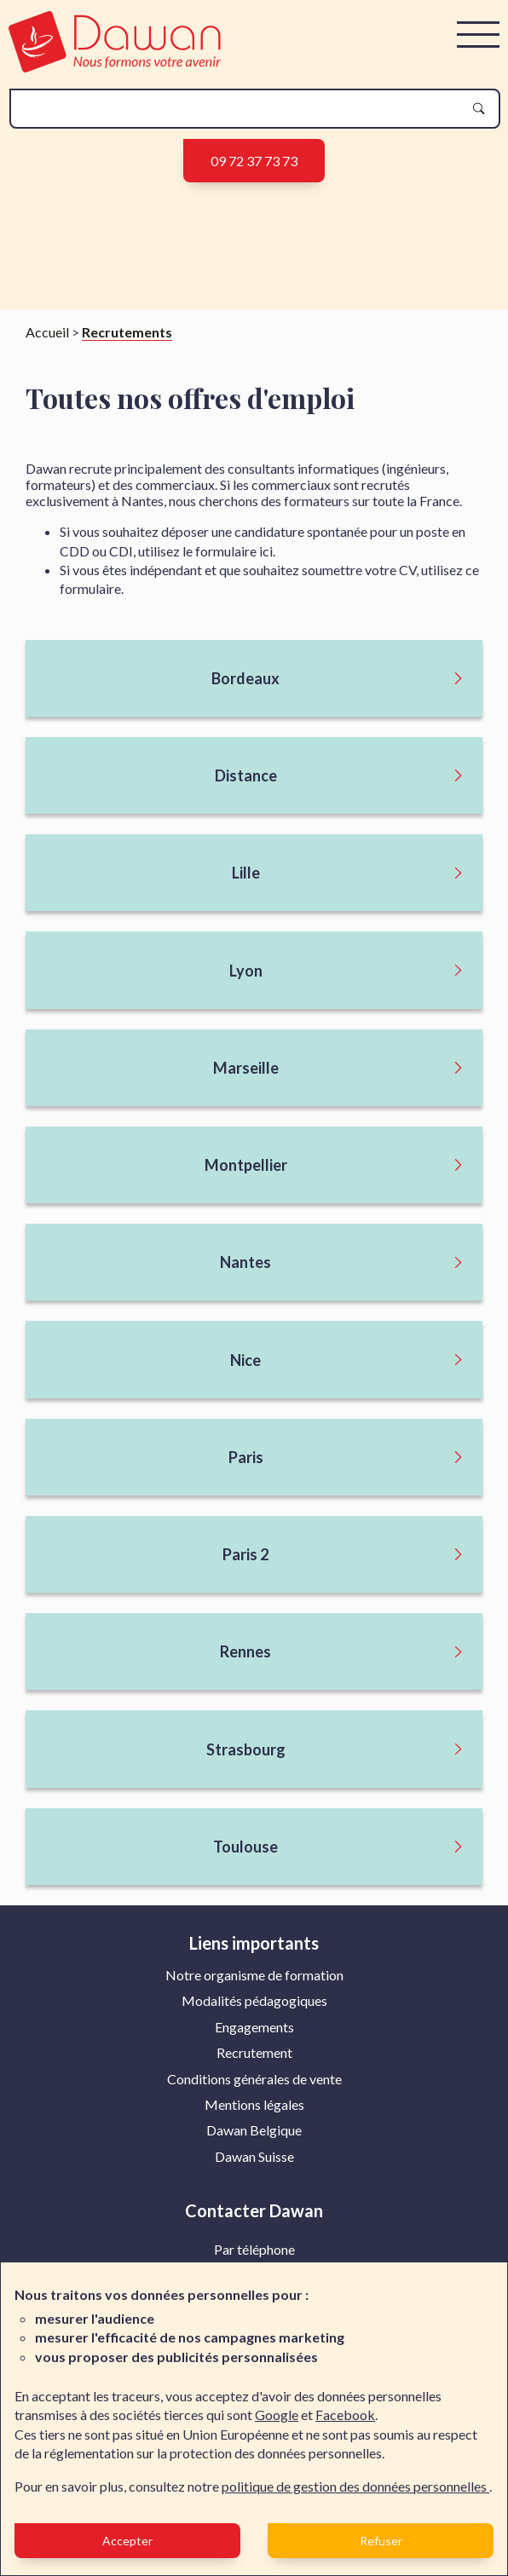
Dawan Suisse (254, 2156)
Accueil (47, 332)
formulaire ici (234, 551)
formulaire (90, 588)
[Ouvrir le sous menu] (254, 678)
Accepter (127, 2540)
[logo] (115, 67)
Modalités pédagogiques (254, 2000)
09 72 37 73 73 (254, 161)
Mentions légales (254, 2104)
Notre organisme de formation (254, 1975)
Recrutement (254, 2052)
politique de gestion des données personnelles (355, 2486)
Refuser (381, 2540)
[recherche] (241, 109)
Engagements (254, 2027)
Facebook (345, 2414)
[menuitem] (254, 1975)
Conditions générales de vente (254, 2079)
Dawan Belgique (254, 2130)
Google (276, 2414)
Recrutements (127, 332)
